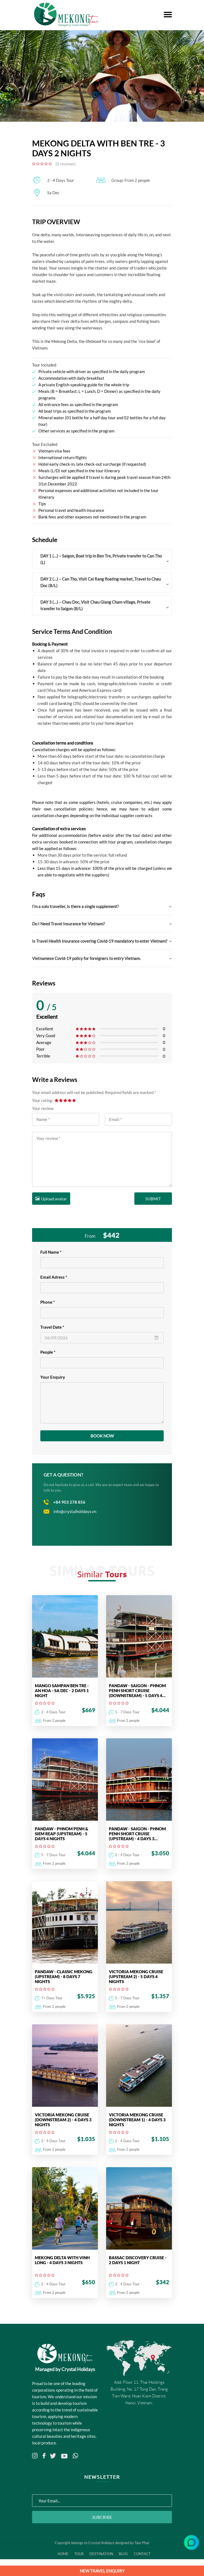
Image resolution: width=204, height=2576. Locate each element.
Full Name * (50, 1251)
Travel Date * (52, 1326)
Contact (144, 2560)
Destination (102, 2560)
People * (47, 1351)
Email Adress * (53, 1276)
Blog (124, 2560)
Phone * (47, 1301)
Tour (79, 2560)
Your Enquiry (52, 1376)
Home (62, 2560)
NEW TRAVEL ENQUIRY (102, 2570)
